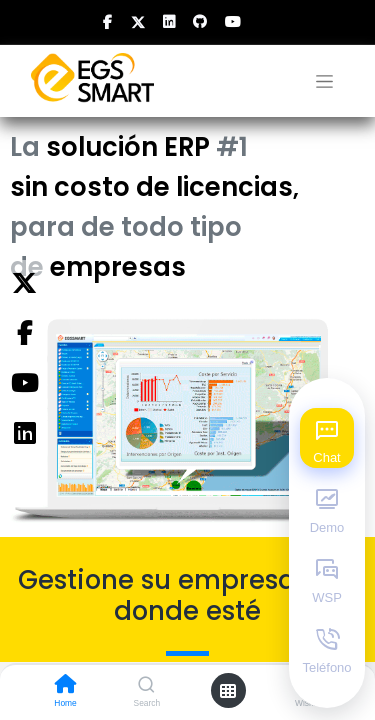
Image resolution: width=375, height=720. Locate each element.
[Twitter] (24, 284)
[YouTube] (24, 384)
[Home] (66, 686)
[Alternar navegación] (324, 81)
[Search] (146, 686)
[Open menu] (228, 691)
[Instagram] (24, 434)
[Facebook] (24, 334)
